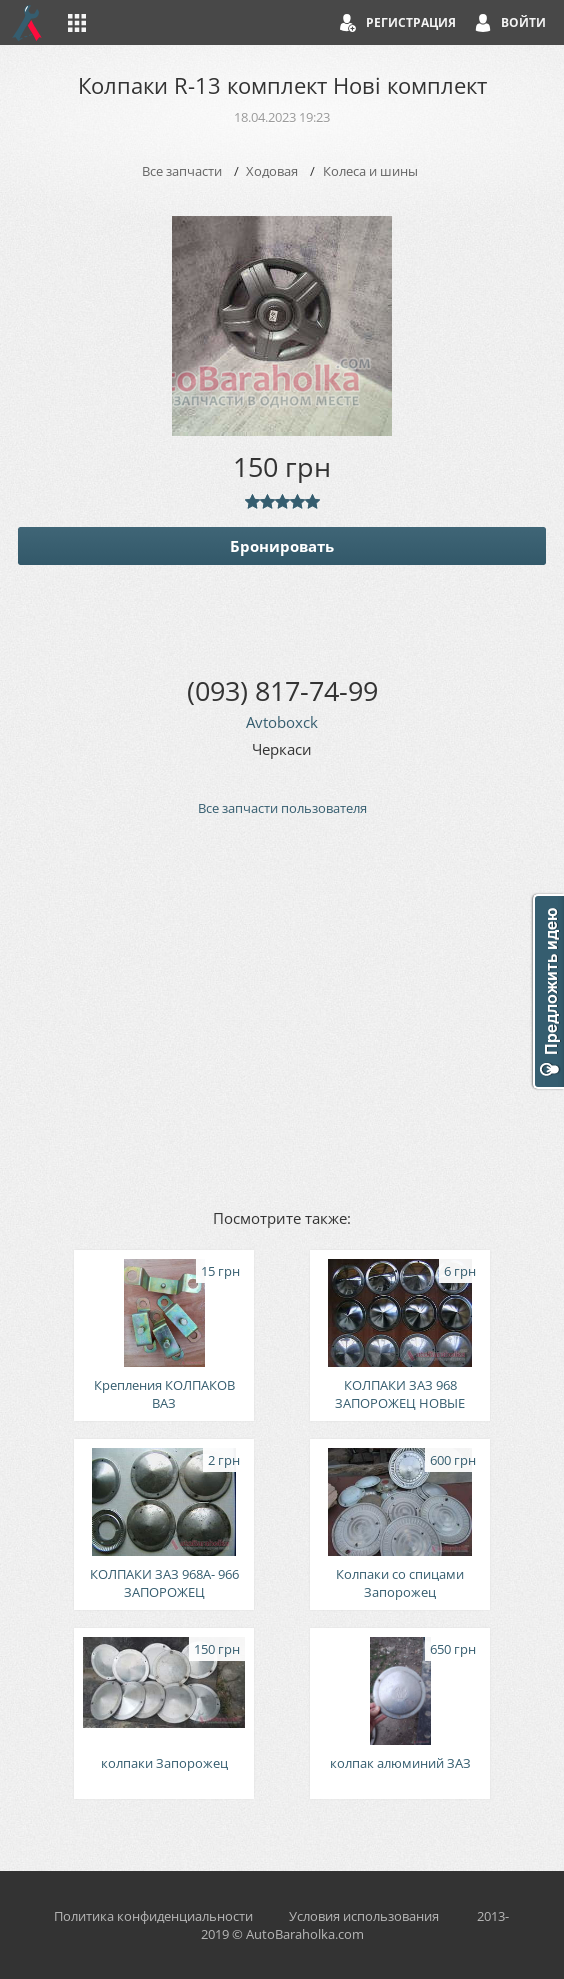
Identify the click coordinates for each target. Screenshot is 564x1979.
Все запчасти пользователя (282, 808)
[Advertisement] (282, 1011)
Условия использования (364, 1916)
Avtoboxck (282, 722)
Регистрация (411, 22)
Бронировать (282, 546)
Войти (523, 22)
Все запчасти (182, 171)
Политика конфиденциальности (153, 1916)
